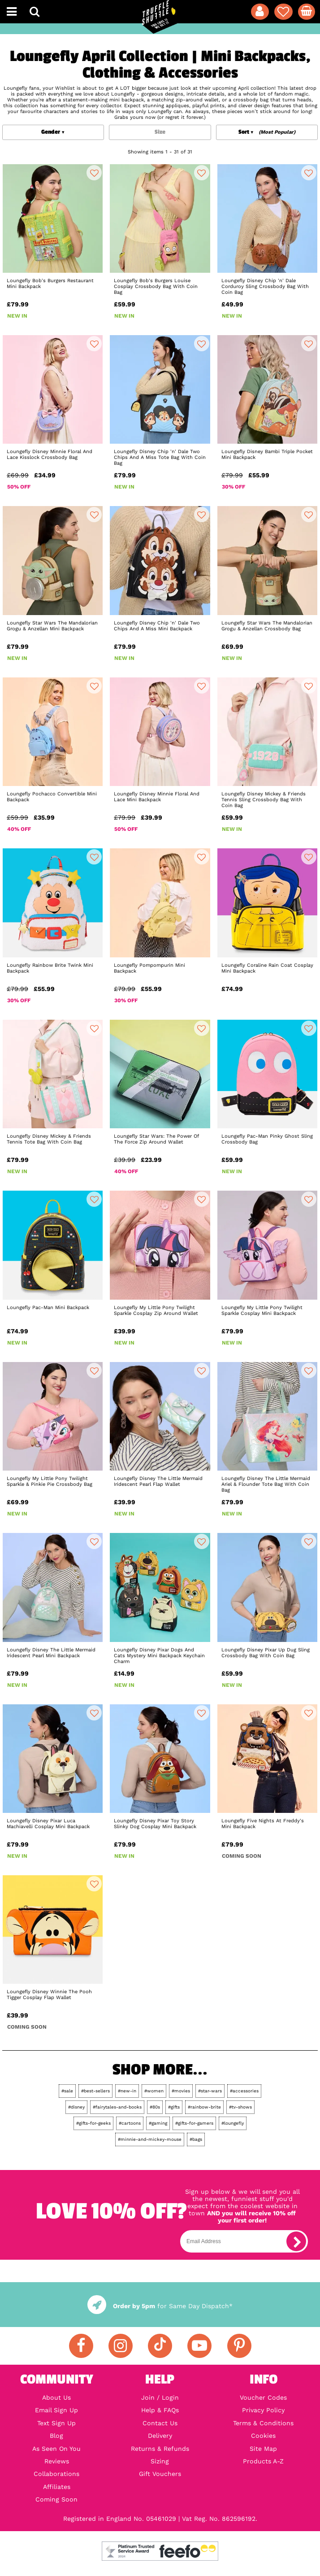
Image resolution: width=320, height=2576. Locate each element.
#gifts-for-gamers (194, 2123)
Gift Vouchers (160, 2474)
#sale (67, 2091)
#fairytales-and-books (117, 2107)
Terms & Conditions (263, 2423)
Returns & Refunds (160, 2448)
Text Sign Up (56, 2423)
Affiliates (56, 2487)
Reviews (56, 2461)
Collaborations (56, 2474)
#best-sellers (95, 2091)
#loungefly (232, 2123)
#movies (181, 2091)
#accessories (244, 2091)
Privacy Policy (263, 2410)
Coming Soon (56, 2499)
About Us (56, 2397)
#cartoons (130, 2123)
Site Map (263, 2448)
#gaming (158, 2123)
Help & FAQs (160, 2410)
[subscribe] (296, 2241)
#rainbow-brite (204, 2107)
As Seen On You (56, 2448)
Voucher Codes (263, 2397)
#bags (196, 2139)
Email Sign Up (56, 2410)
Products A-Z (263, 2461)
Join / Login (160, 2397)
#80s (155, 2107)
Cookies (263, 2435)
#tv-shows (240, 2107)
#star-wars (210, 2091)
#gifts (174, 2107)
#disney (76, 2107)
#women (154, 2091)
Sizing (160, 2461)
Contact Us (160, 2423)
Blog (56, 2435)
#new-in (127, 2091)
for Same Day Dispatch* (159, 2306)
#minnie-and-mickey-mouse (150, 2139)
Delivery (160, 2435)
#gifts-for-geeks (93, 2123)
